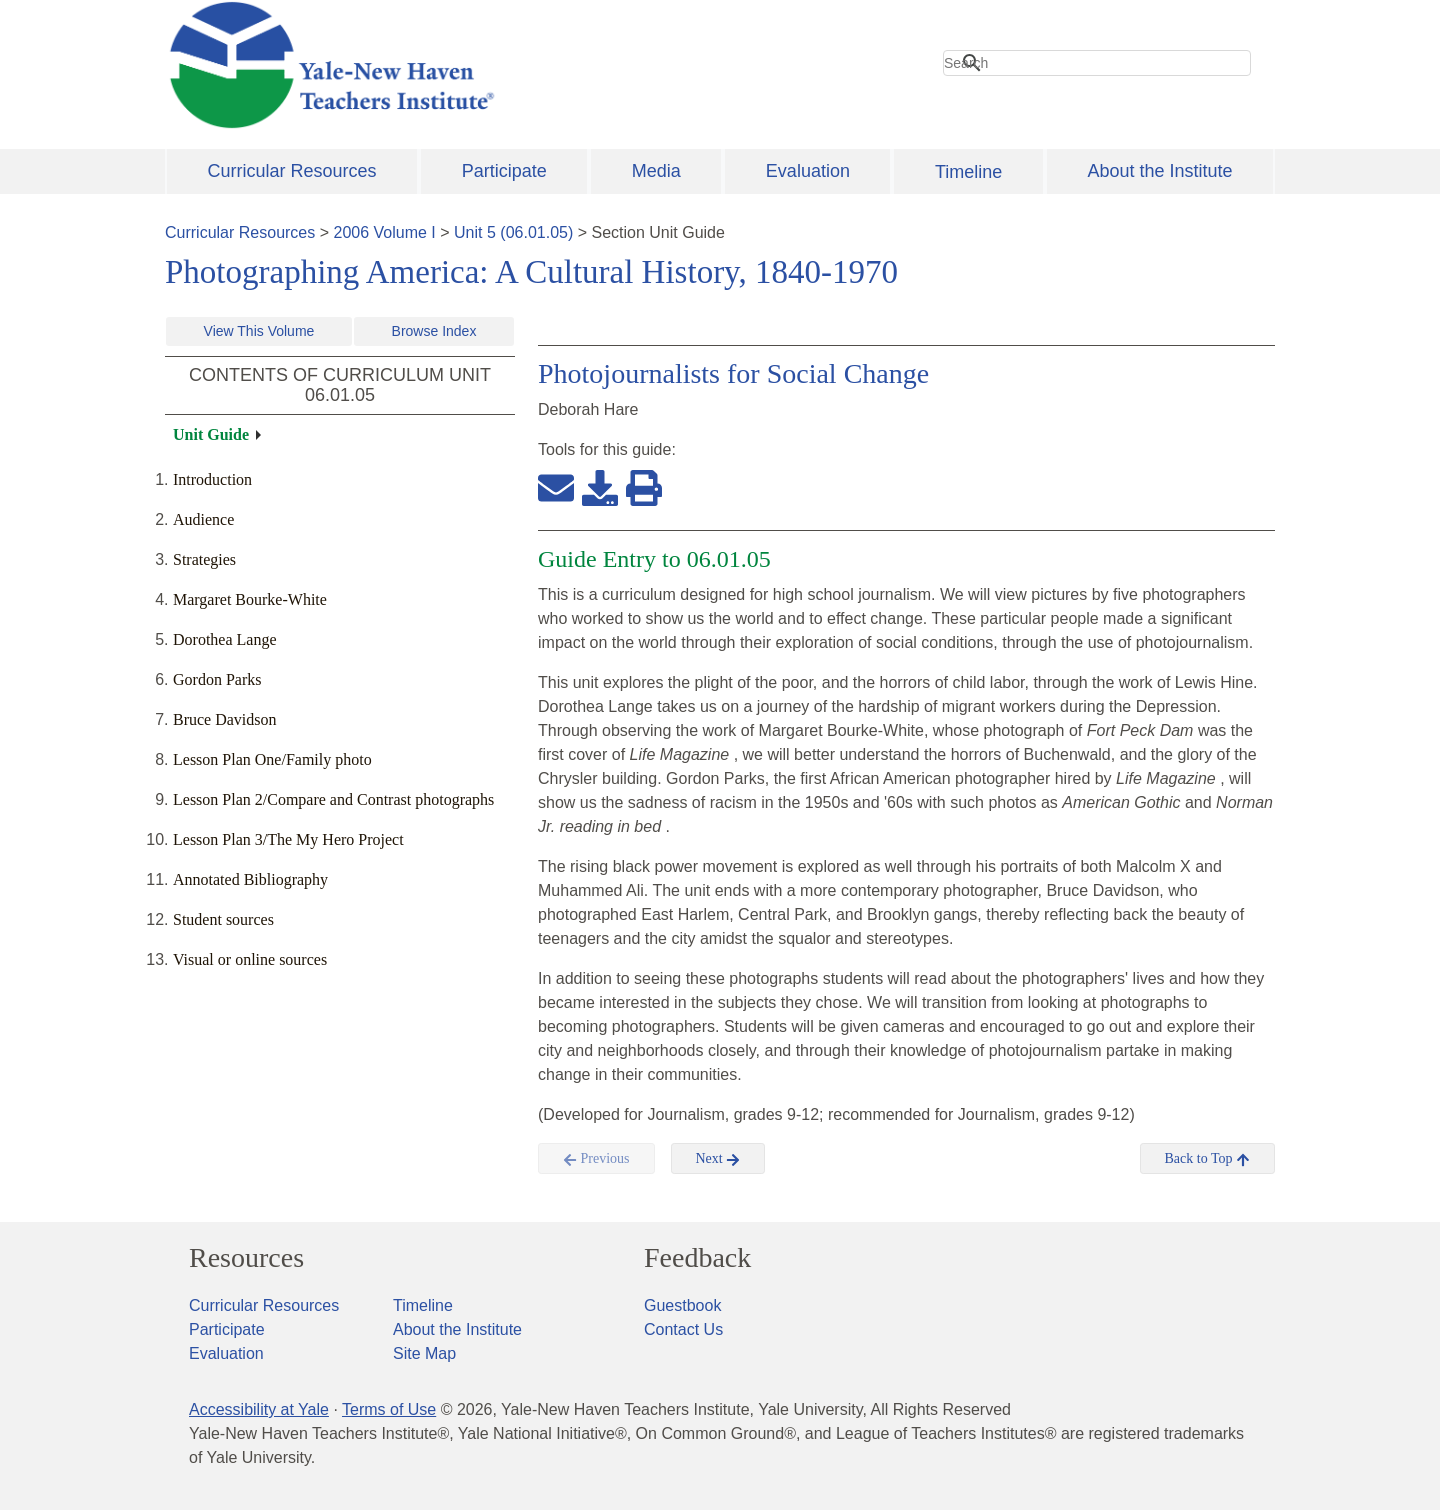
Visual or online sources (250, 959)
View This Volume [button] (259, 331)
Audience (203, 519)
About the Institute (1159, 171)
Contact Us (683, 1329)
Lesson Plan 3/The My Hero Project (288, 839)
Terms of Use (389, 1409)
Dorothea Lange (225, 639)
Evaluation (808, 171)
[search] (1097, 63)
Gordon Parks (217, 679)
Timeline (968, 172)
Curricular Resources (292, 171)
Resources (246, 1258)
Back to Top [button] (1207, 1159)
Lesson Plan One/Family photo (272, 759)
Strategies (204, 559)
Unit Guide (211, 434)
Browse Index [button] (434, 331)
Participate (504, 171)
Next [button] (718, 1159)
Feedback (697, 1258)
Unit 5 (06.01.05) (513, 232)
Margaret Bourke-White (250, 599)
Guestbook (682, 1305)
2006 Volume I (385, 232)
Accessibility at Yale (259, 1409)
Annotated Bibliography (250, 879)
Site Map (424, 1353)
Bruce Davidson (225, 719)
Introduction (212, 479)
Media (656, 171)
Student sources (223, 919)
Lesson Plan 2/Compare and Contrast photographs (333, 799)
